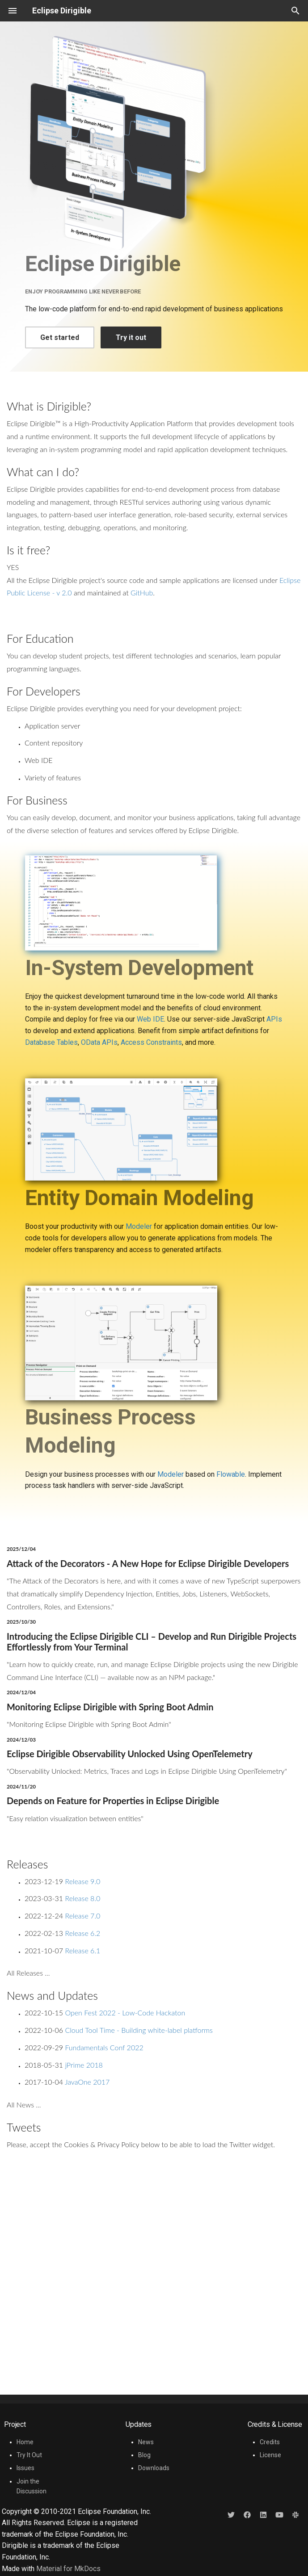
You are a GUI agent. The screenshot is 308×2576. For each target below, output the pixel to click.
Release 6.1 (82, 1950)
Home (25, 2442)
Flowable (230, 1474)
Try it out (131, 337)
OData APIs (99, 1042)
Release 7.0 (82, 1915)
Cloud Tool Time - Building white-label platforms (138, 2030)
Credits (270, 2442)
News (146, 2442)
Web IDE (150, 1019)
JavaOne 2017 (87, 2082)
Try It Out (29, 2455)
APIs (274, 1019)
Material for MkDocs (68, 2568)
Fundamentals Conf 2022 (104, 2047)
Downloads (153, 2467)
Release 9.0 (82, 1881)
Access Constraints (151, 1042)
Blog (144, 2455)
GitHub (142, 592)
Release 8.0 (82, 1898)
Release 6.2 (82, 1933)
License (270, 2455)
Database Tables (51, 1042)
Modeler (139, 1226)
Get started (59, 337)
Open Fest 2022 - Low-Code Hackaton (125, 2012)
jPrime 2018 (83, 2065)
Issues (25, 2467)
